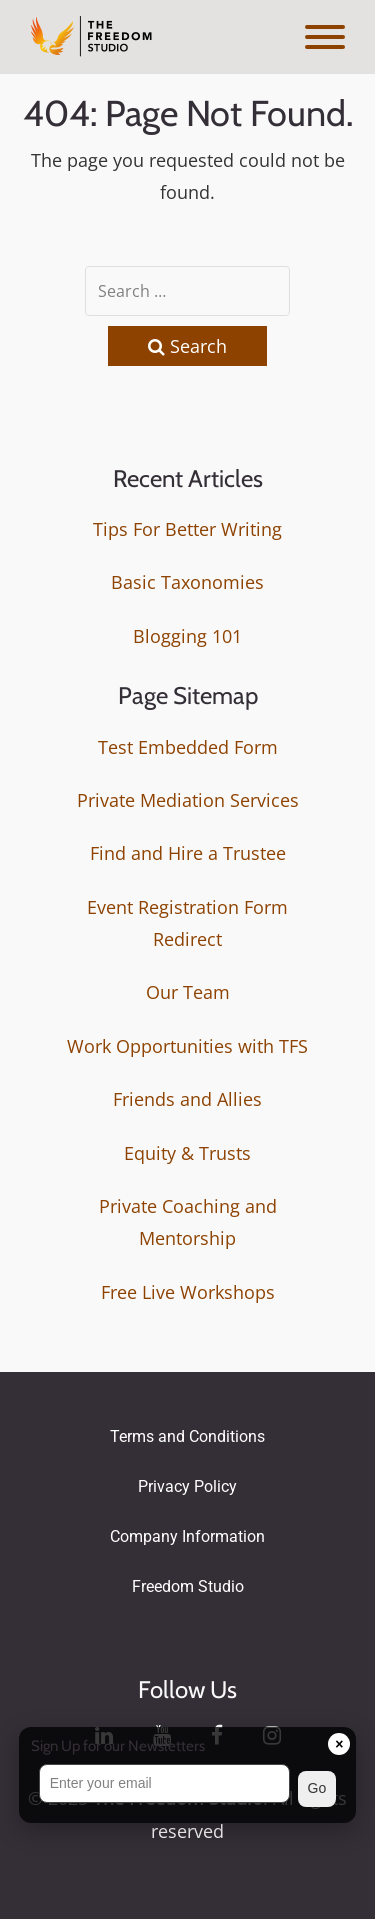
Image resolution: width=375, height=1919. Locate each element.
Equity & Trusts (187, 1153)
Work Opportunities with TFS (187, 1046)
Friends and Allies (187, 1099)
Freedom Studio (188, 1586)
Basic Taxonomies (187, 582)
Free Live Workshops (188, 1292)
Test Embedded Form (188, 747)
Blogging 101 (187, 636)
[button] (188, 1788)
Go (317, 1788)
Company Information (187, 1536)
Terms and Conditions (187, 1436)
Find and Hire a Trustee (188, 853)
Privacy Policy (187, 1486)
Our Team (188, 992)
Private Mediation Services (188, 800)
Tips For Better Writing (187, 529)
